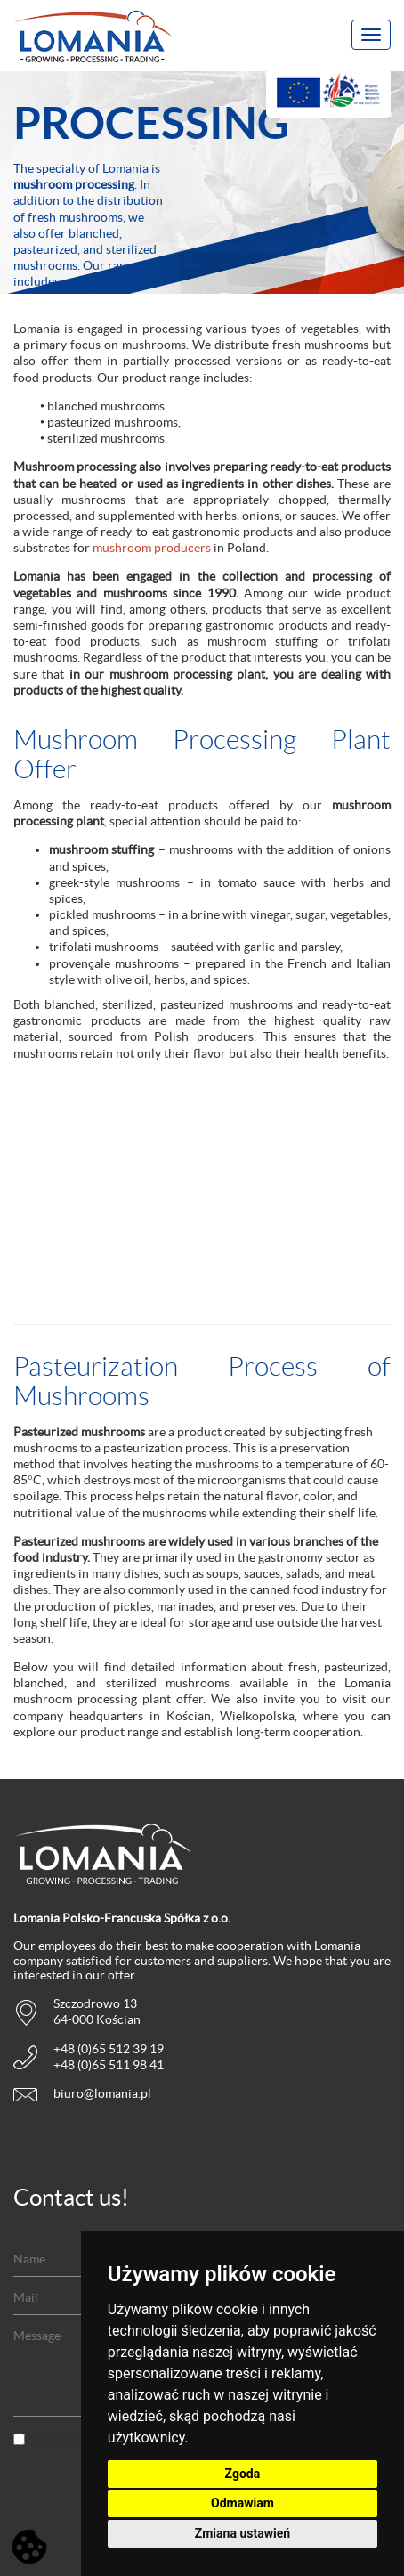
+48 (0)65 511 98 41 (108, 2065)
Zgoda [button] (243, 2473)
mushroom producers (152, 547)
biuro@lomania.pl (102, 2093)
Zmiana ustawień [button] (242, 2533)
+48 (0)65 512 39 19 (108, 2049)
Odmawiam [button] (242, 2503)
